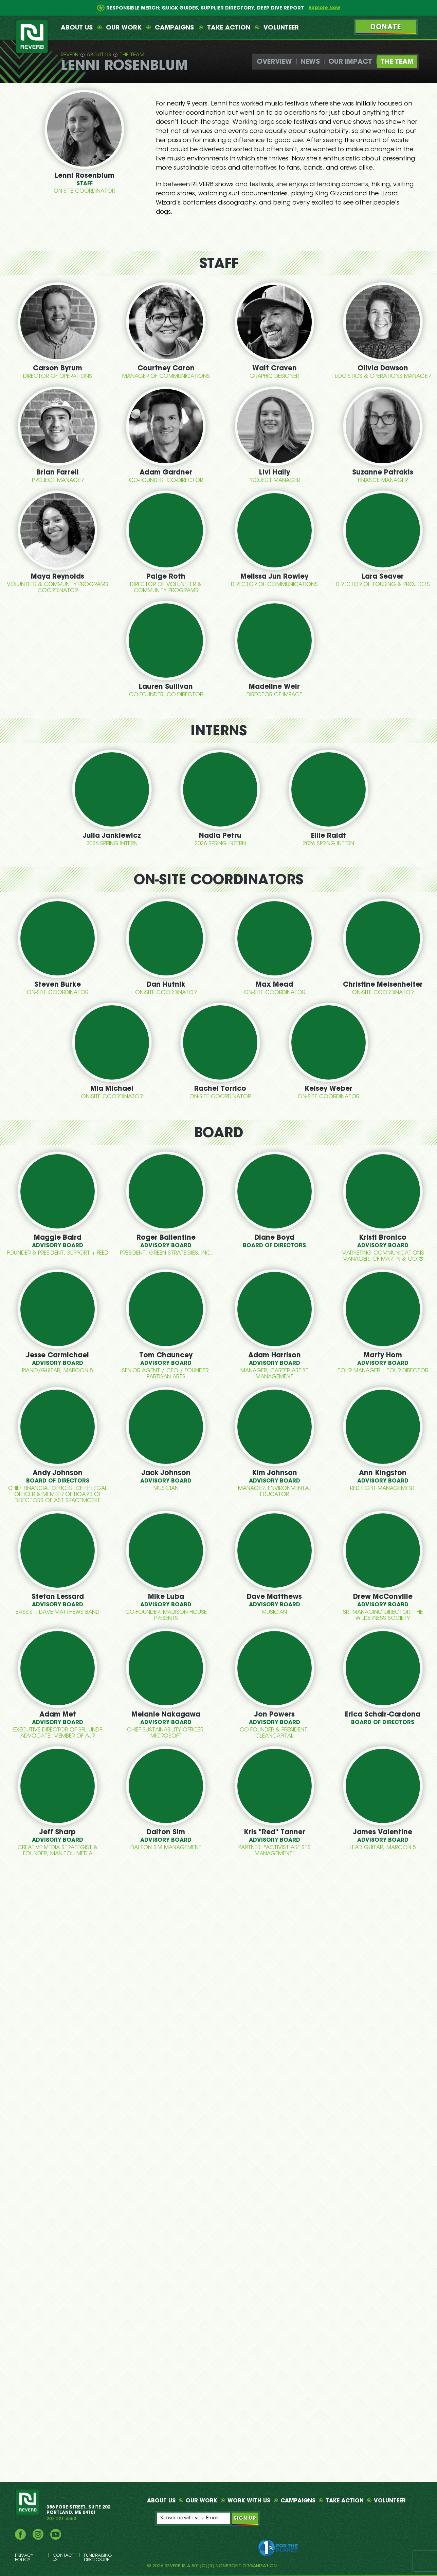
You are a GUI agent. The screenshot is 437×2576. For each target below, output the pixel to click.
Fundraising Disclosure (98, 2557)
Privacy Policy (24, 2557)
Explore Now (324, 8)
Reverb (69, 55)
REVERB (27, 2501)
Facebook (20, 2534)
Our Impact (350, 62)
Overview (274, 62)
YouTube (55, 2534)
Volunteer (281, 28)
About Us (77, 28)
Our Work (124, 28)
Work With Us (248, 2501)
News (310, 62)
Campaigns (174, 28)
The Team (132, 55)
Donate (386, 27)
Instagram (38, 2534)
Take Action (228, 28)
